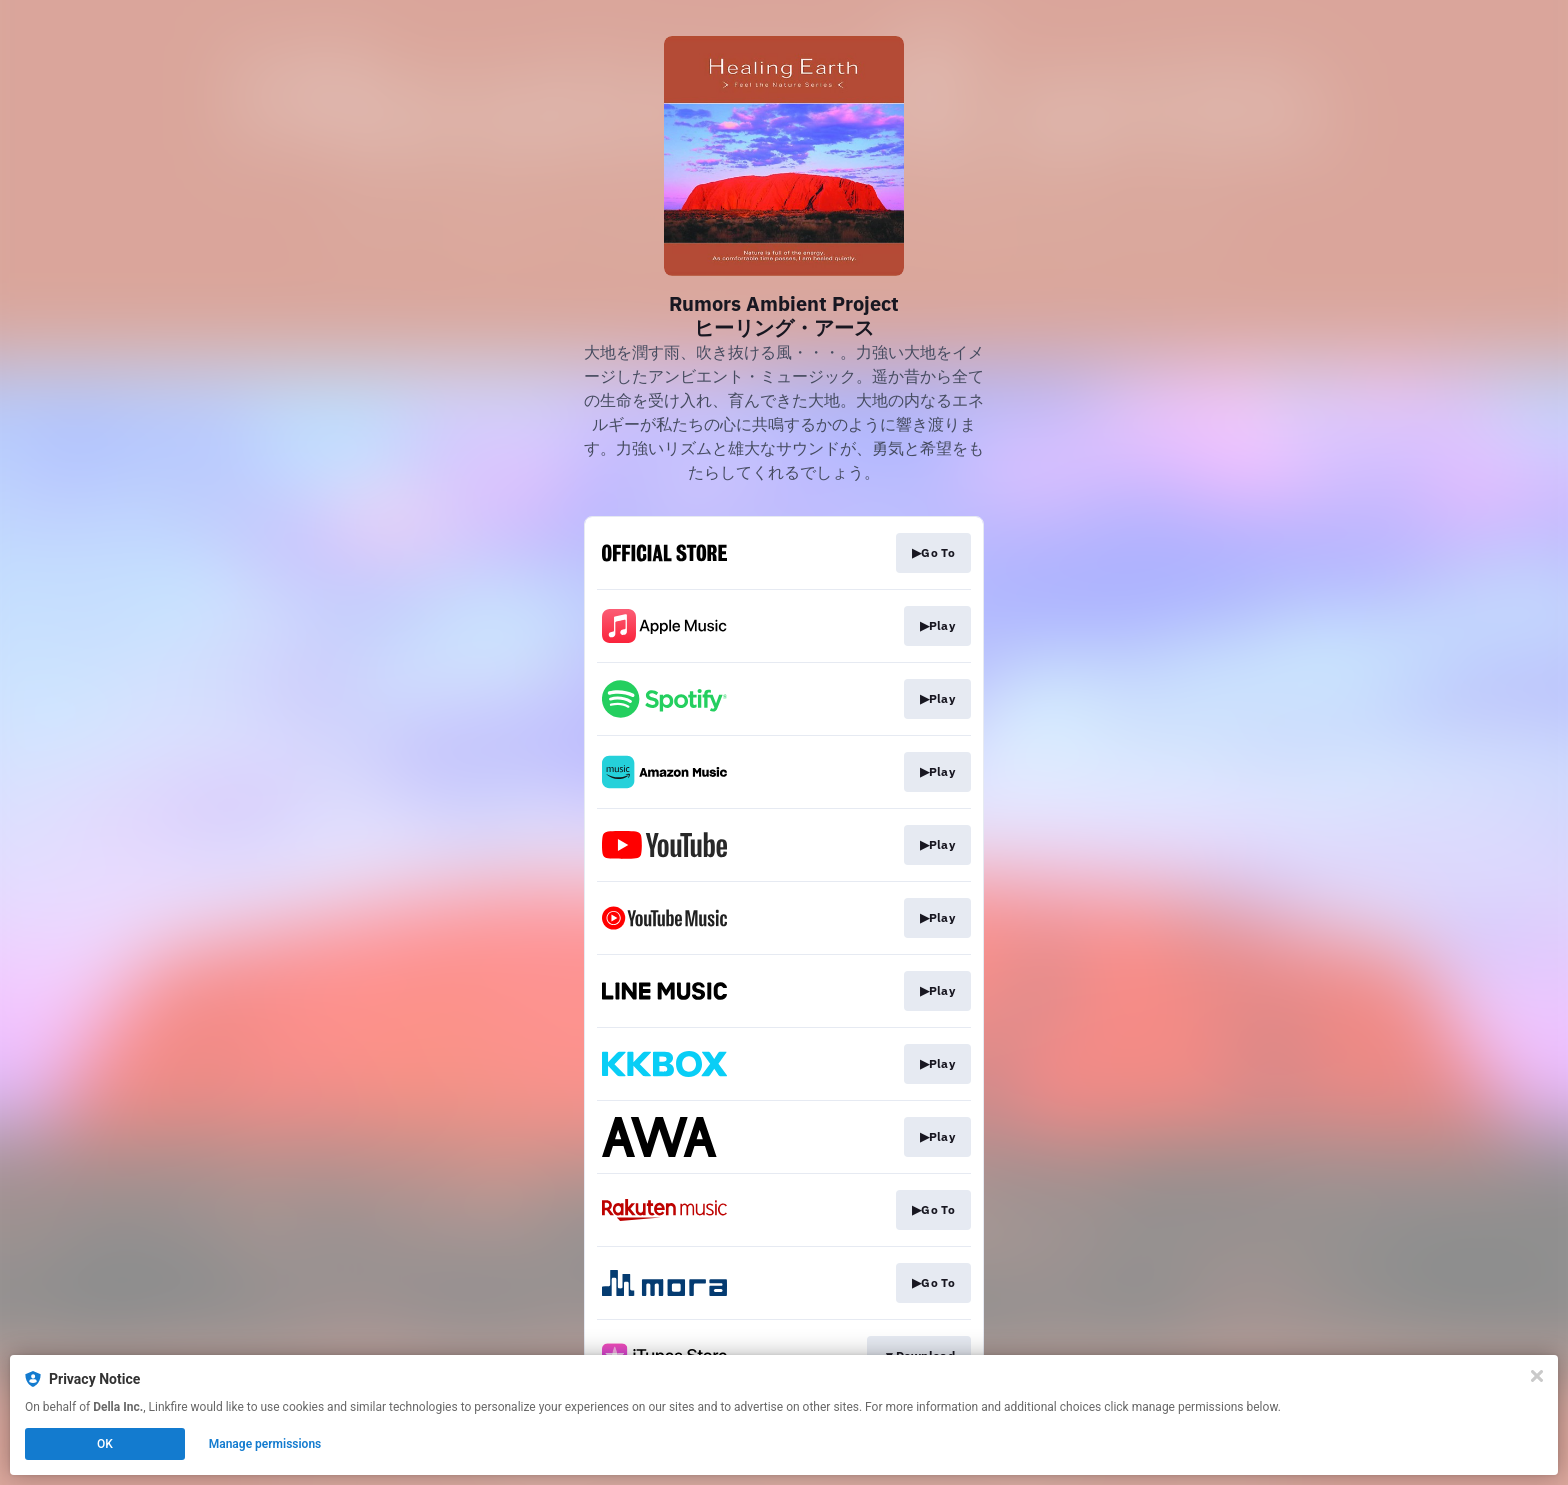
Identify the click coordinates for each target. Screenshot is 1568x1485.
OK (105, 1444)
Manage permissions (265, 1444)
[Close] (1537, 1376)
